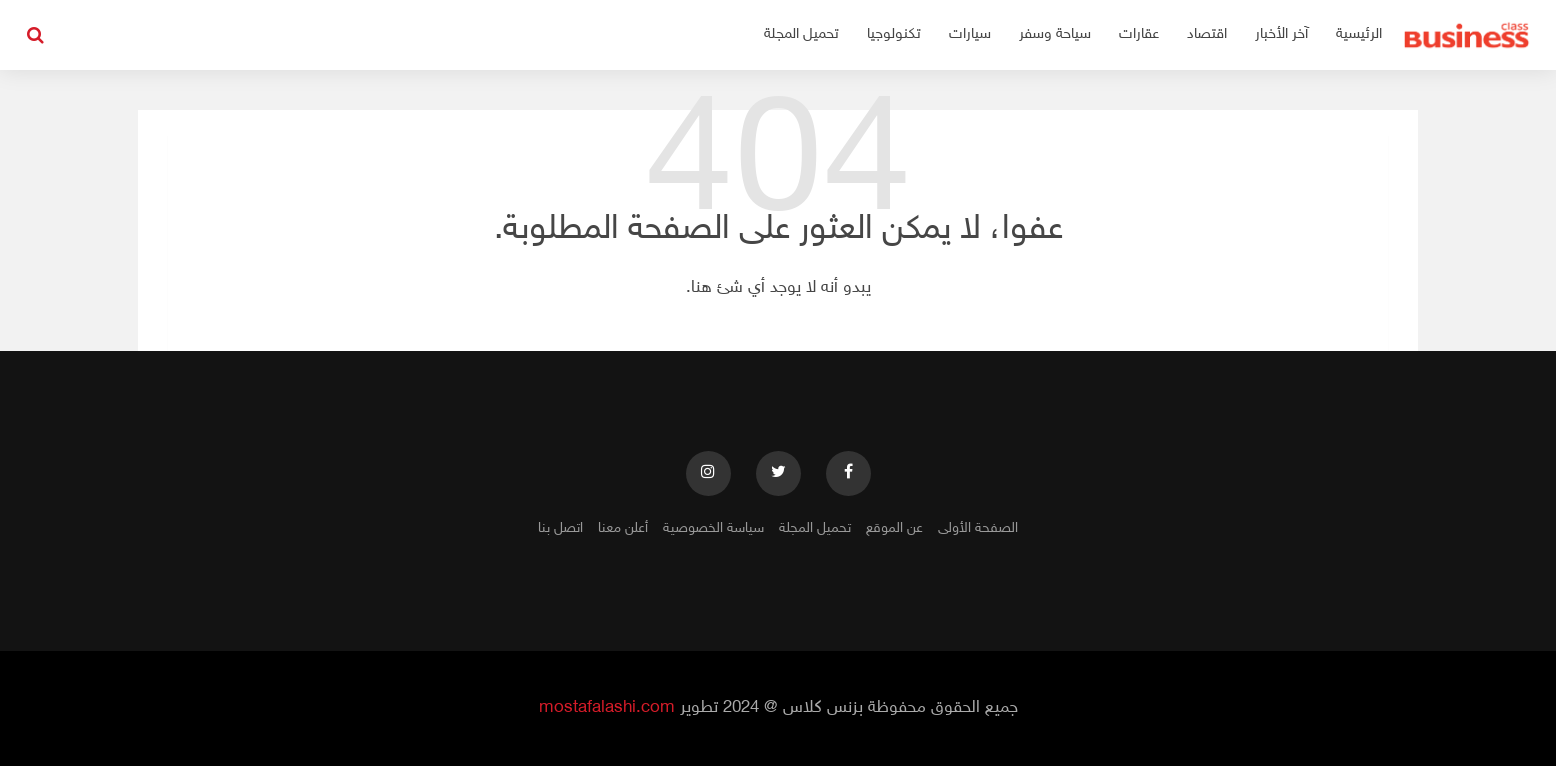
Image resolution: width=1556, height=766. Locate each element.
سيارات (970, 34)
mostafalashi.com (607, 708)
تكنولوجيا (894, 34)
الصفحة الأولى (978, 528)
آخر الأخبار (1281, 34)
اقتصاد (1207, 34)
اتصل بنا (560, 528)
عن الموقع (894, 528)
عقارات (1139, 34)
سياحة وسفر (1055, 34)
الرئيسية (1359, 34)
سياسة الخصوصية (713, 528)
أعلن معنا (623, 528)
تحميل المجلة (801, 34)
